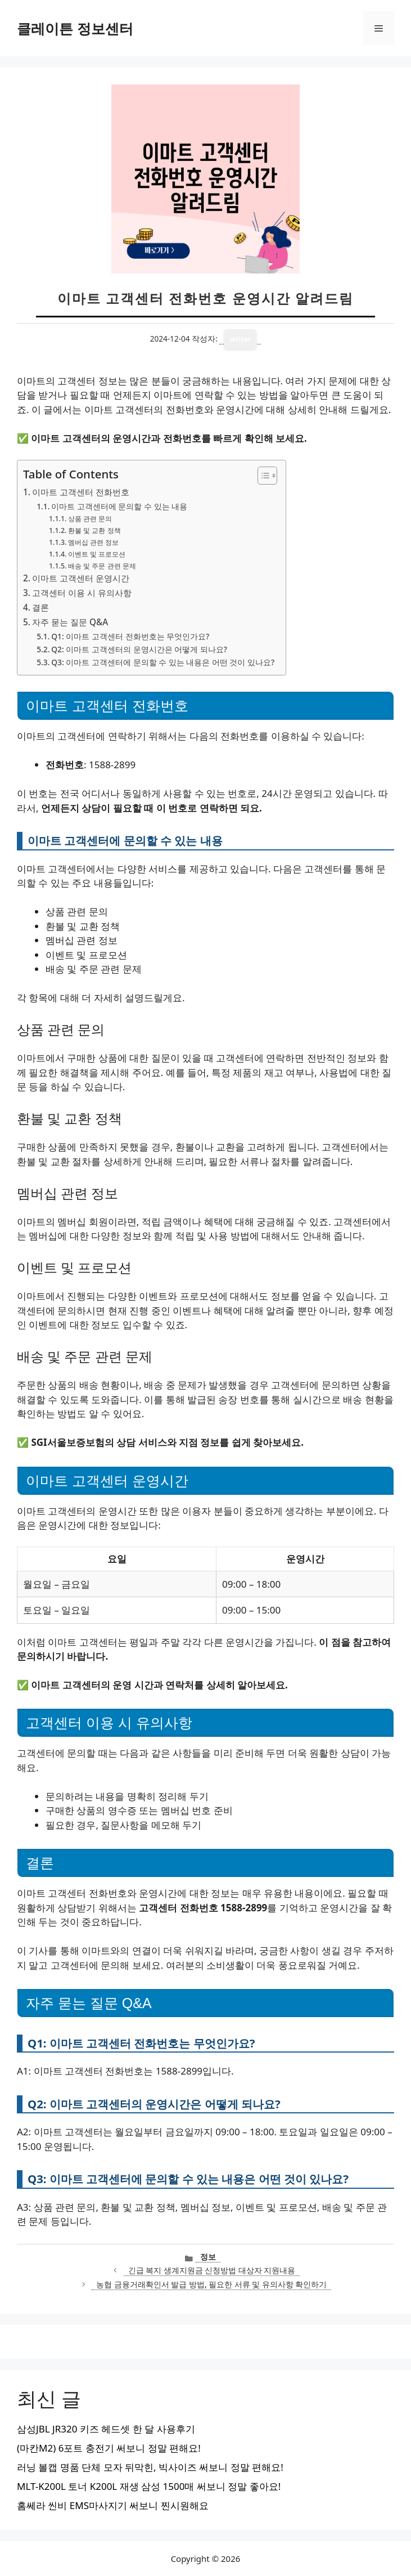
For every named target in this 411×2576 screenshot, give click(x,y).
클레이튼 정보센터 (75, 28)
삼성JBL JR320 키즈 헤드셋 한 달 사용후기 (106, 2428)
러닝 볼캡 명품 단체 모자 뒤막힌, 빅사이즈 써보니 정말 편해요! (150, 2467)
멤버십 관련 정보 (93, 542)
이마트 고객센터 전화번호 (80, 492)
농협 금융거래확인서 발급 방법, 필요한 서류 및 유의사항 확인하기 (211, 2284)
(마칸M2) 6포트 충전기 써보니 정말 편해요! (109, 2447)
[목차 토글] (261, 475)
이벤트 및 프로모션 (96, 554)
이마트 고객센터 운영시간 (80, 578)
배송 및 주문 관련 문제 (102, 566)
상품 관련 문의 (90, 518)
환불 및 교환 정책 (94, 530)
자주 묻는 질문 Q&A (70, 622)
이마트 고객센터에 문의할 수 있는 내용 (119, 506)
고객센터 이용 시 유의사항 (82, 592)
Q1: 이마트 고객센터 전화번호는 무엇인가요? (130, 636)
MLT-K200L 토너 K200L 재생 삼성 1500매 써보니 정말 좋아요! (149, 2486)
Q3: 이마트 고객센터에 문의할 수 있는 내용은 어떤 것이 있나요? (162, 662)
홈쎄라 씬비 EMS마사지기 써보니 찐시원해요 (113, 2505)
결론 (40, 607)
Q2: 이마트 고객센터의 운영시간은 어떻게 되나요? (139, 649)
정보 (208, 2256)
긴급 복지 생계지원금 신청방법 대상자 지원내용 (212, 2270)
